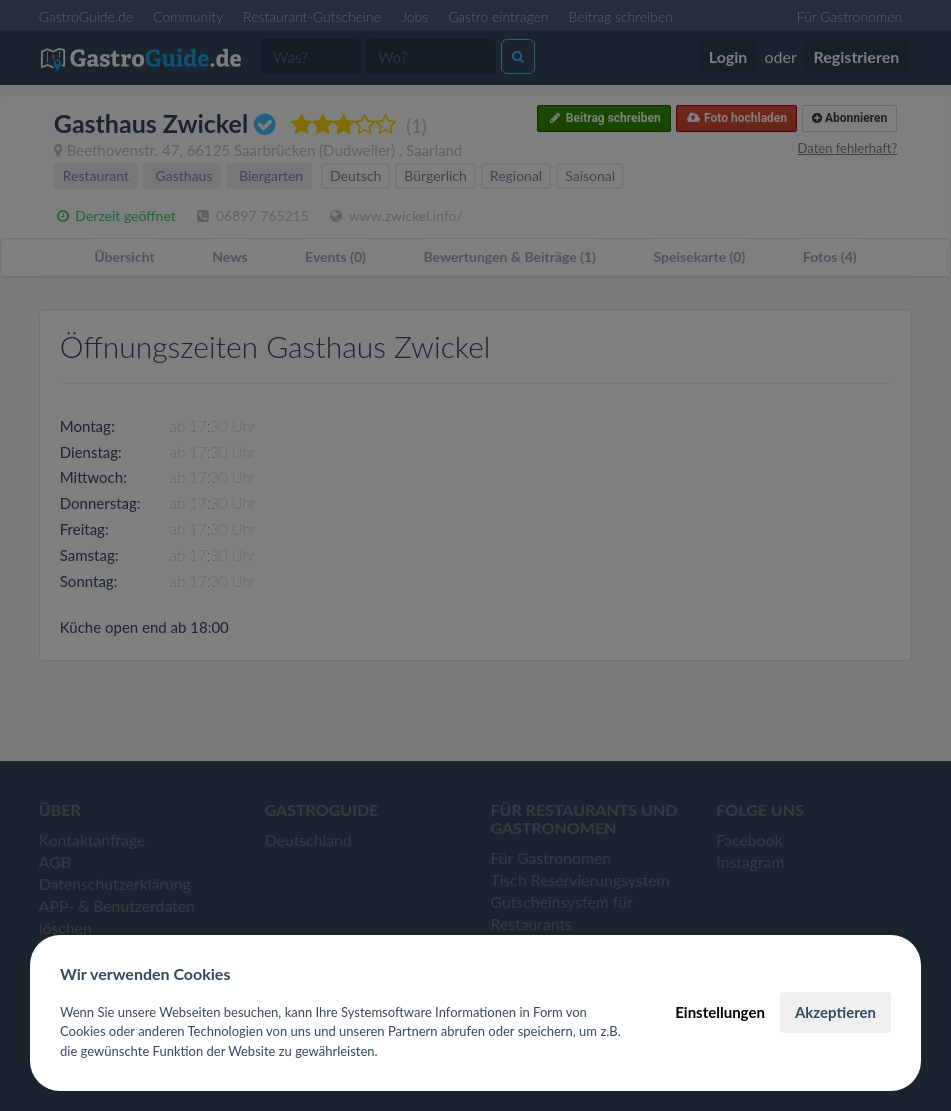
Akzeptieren (835, 1012)
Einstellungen (720, 1012)
